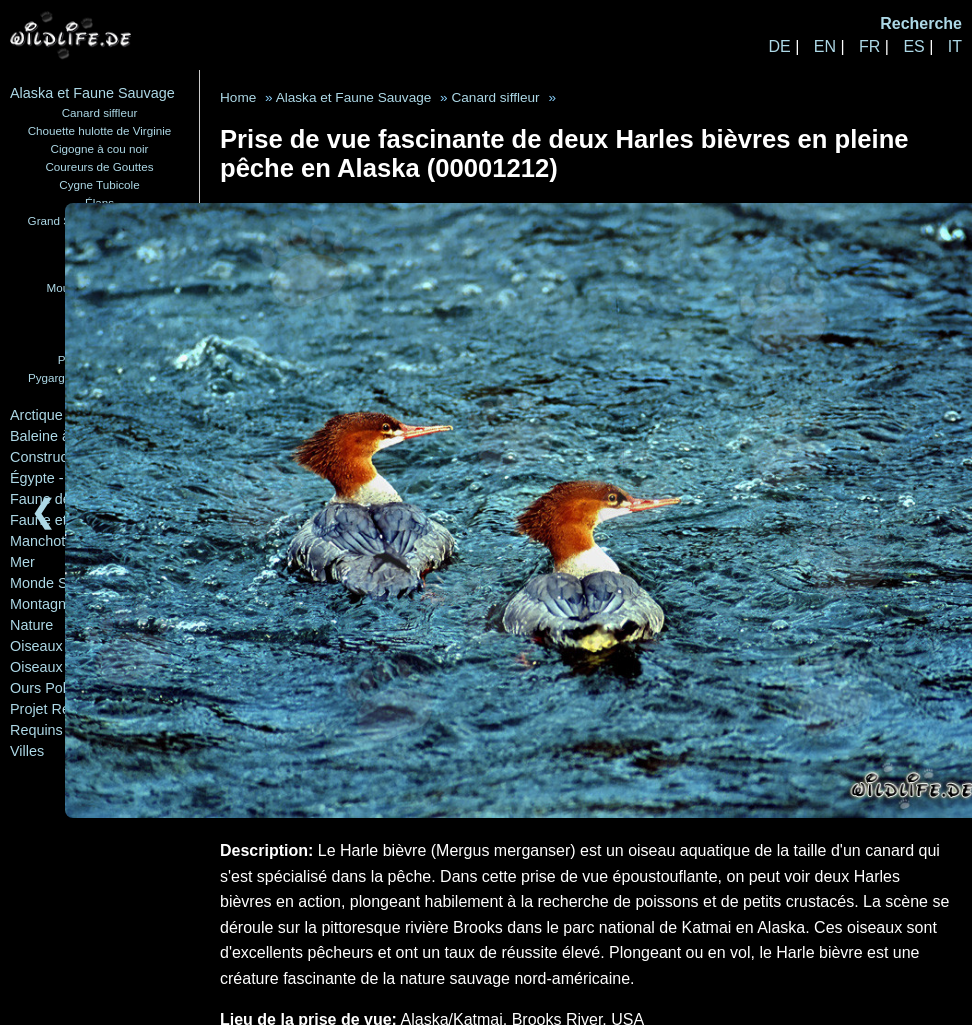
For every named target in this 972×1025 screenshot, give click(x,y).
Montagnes (45, 604)
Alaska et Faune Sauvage (92, 93)
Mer (22, 562)
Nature (31, 625)
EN (825, 46)
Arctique (36, 415)
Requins (36, 730)
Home (238, 97)
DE (779, 46)
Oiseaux (36, 646)
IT (955, 46)
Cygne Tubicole (99, 184)
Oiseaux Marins (60, 667)
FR (869, 46)
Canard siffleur (100, 112)
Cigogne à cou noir (100, 148)
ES (913, 46)
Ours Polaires (53, 688)
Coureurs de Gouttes (99, 166)
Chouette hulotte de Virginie (100, 130)
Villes (27, 751)
